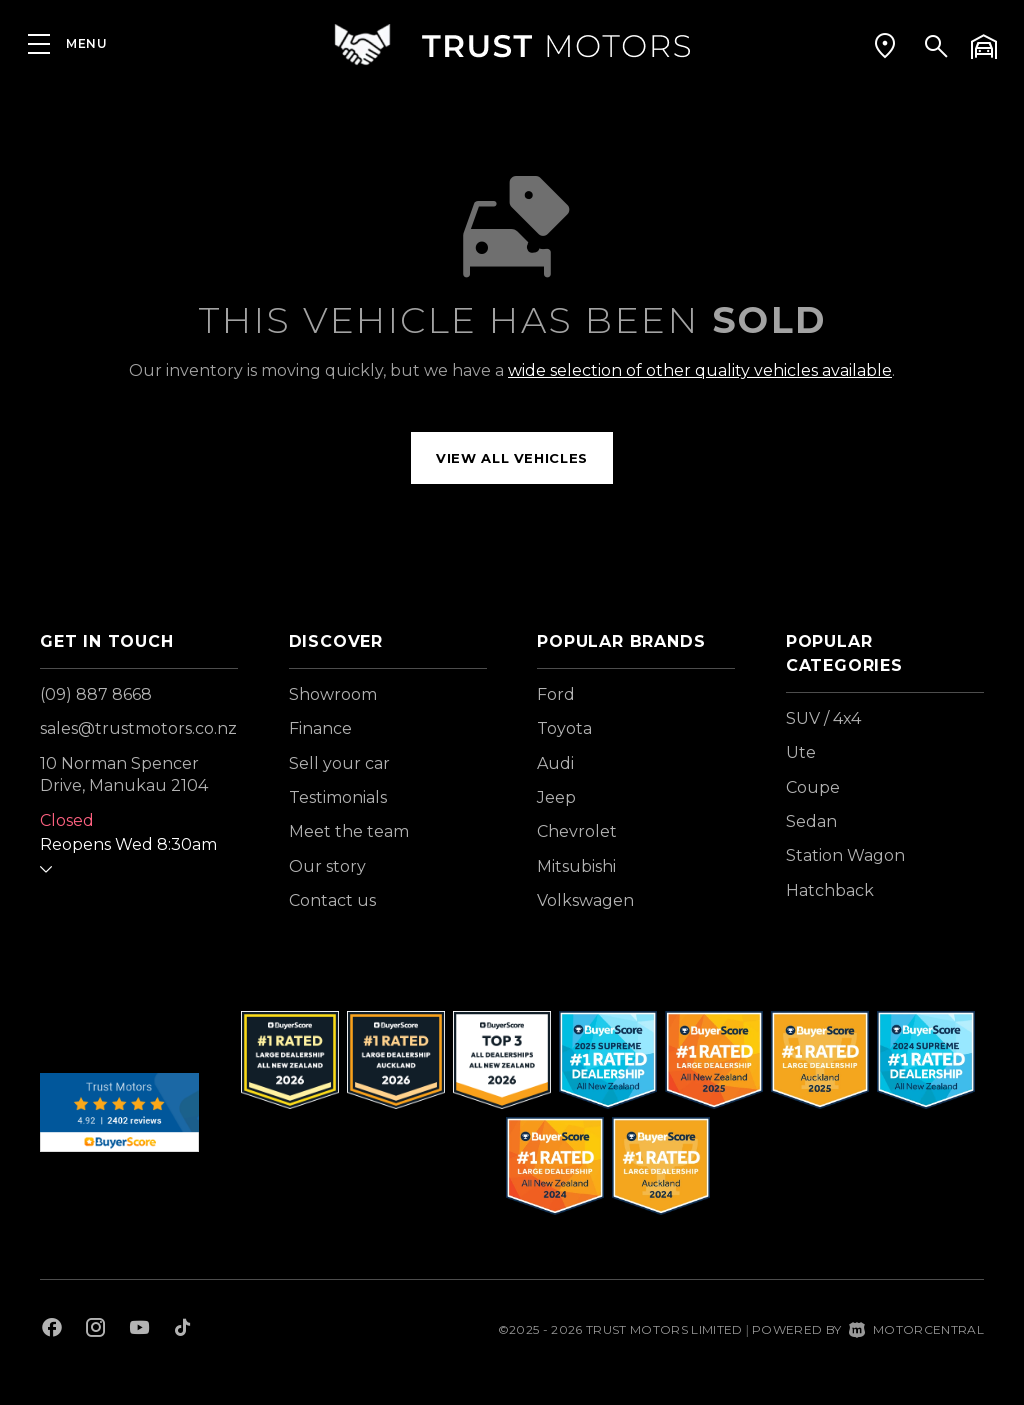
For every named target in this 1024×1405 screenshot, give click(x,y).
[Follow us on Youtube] (139, 1330)
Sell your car (339, 763)
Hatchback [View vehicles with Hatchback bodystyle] (830, 890)
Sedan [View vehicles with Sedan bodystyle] (811, 821)
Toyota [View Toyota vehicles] (564, 728)
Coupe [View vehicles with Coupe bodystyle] (813, 787)
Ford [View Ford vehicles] (556, 694)
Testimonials (338, 797)
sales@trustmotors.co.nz (138, 728)
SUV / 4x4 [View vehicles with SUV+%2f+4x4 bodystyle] (823, 718)
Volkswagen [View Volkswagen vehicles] (585, 900)
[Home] (512, 44)
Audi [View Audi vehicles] (555, 763)
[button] (885, 45)
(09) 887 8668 (96, 694)
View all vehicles (512, 458)
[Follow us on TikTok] (182, 1330)
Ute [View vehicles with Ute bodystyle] (801, 752)
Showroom (333, 694)
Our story (327, 866)
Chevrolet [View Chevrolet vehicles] (577, 831)
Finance (320, 728)
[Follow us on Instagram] (96, 1330)
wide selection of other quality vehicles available (700, 370)
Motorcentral (916, 1329)
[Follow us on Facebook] (52, 1330)
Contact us (332, 900)
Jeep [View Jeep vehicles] (556, 797)
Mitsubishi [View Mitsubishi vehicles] (576, 866)
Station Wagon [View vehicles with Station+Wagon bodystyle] (845, 855)
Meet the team (349, 831)
